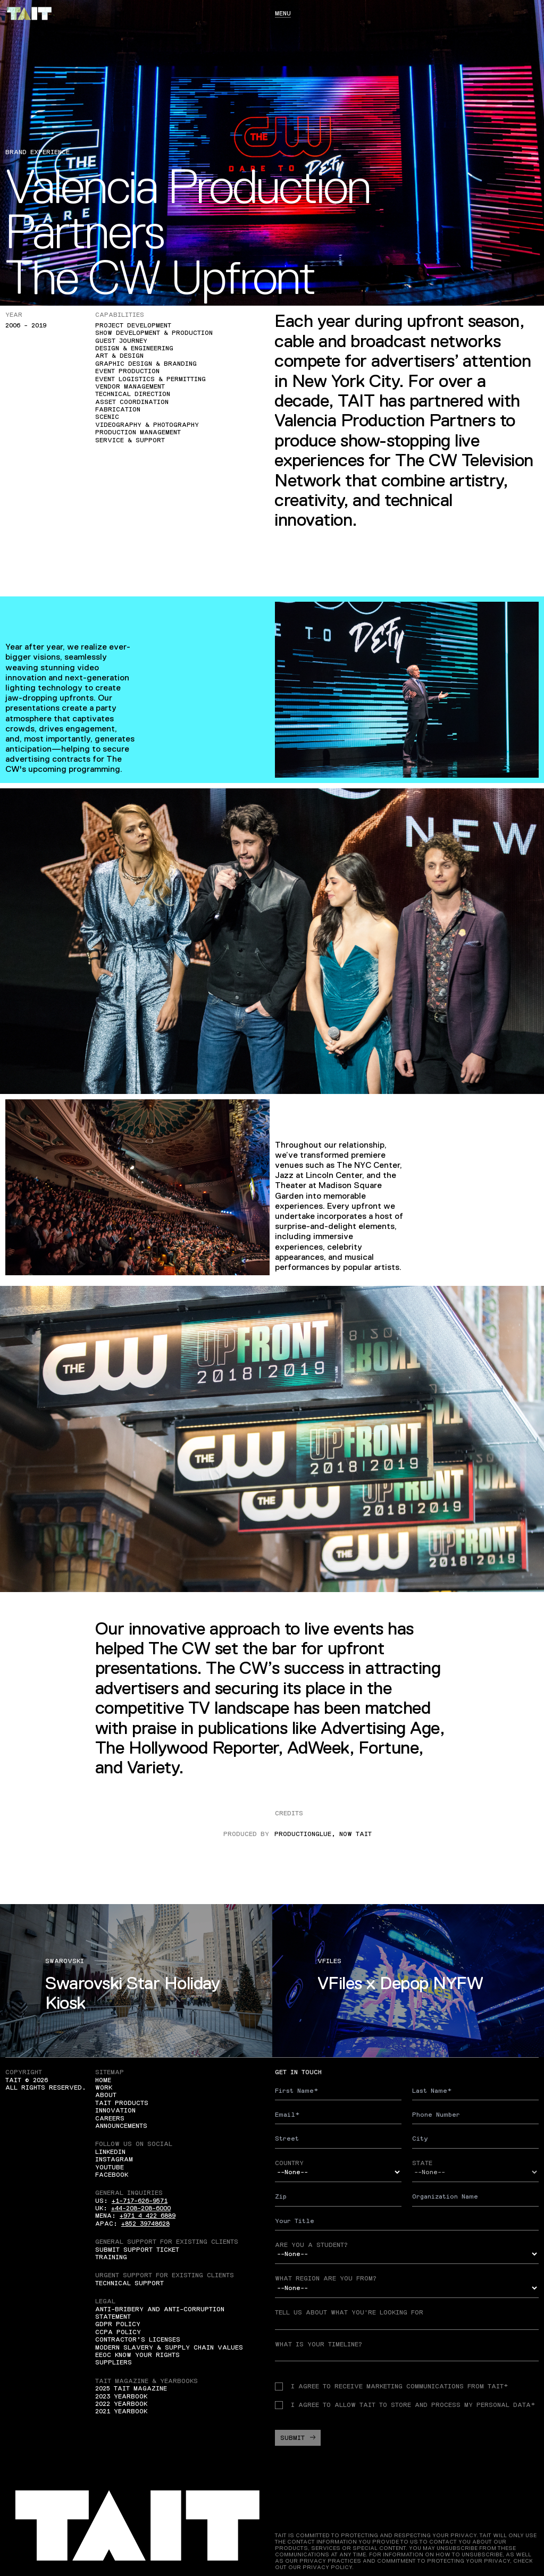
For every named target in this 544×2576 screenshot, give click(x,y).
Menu (283, 13)
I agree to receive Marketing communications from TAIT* (391, 2386)
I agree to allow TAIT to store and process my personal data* (405, 2405)
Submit (297, 2438)
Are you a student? (311, 2245)
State (422, 2163)
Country (289, 2163)
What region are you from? (325, 2278)
